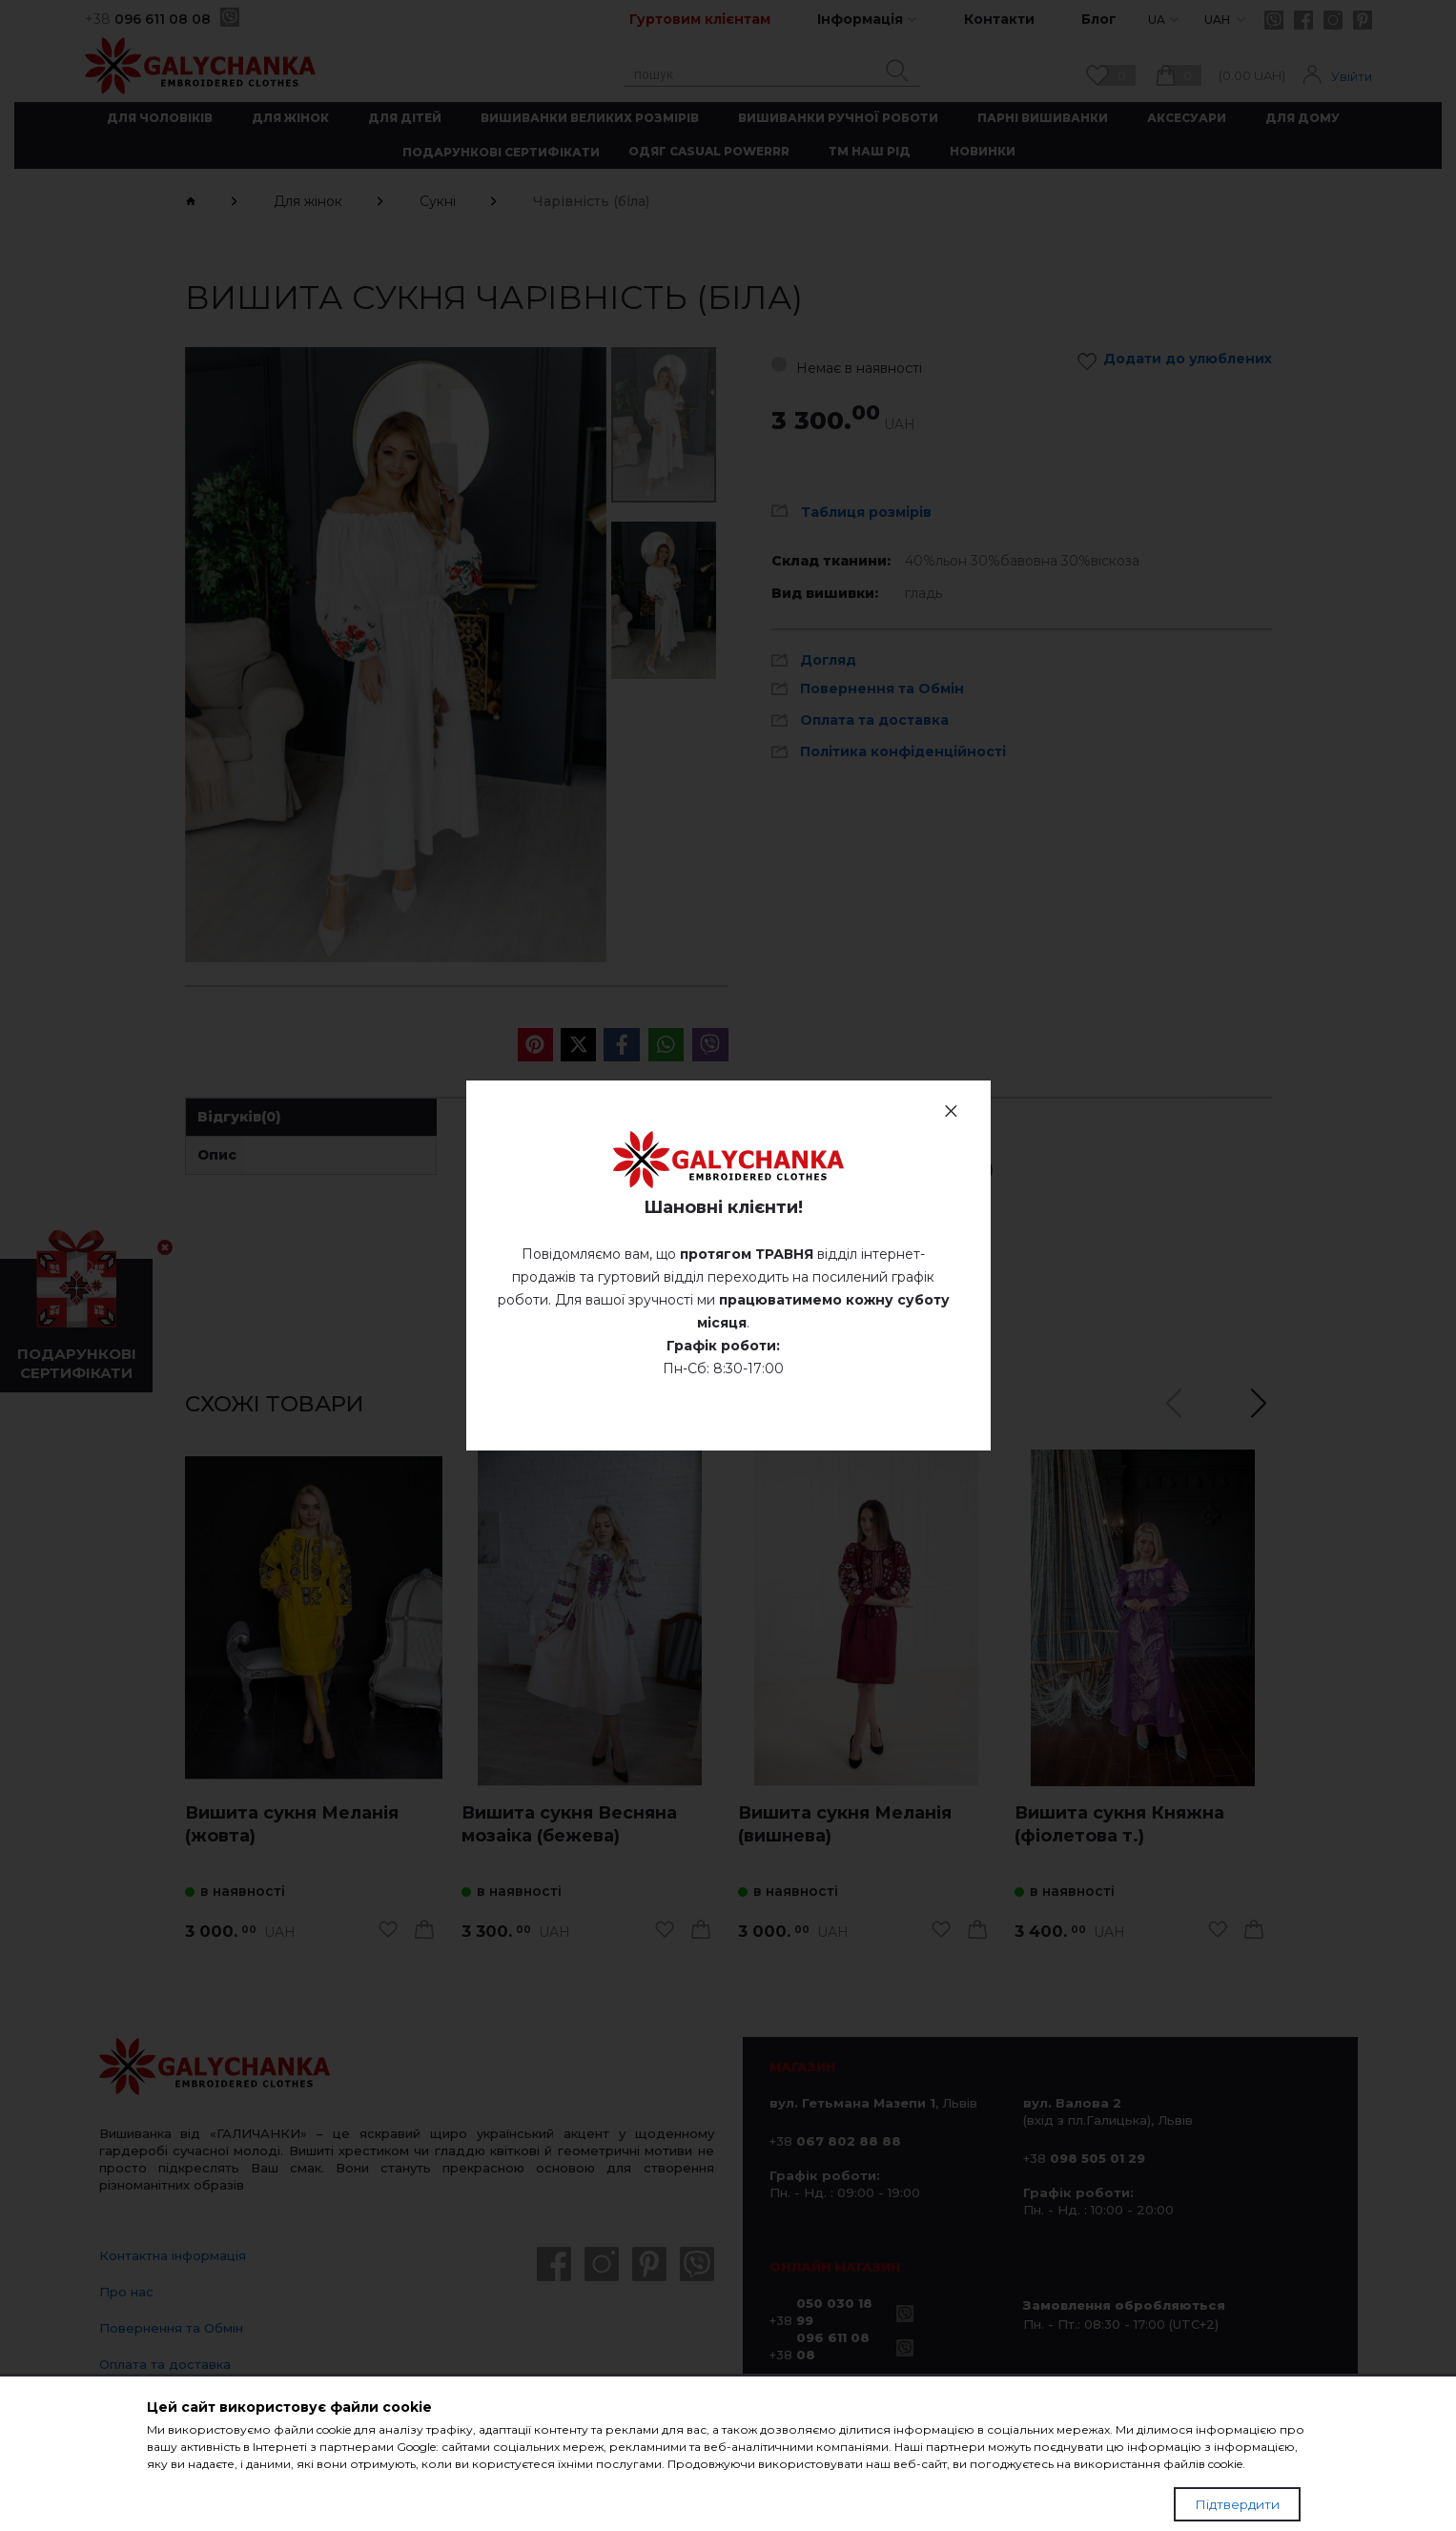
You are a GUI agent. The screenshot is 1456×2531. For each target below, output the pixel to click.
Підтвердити (1237, 2504)
